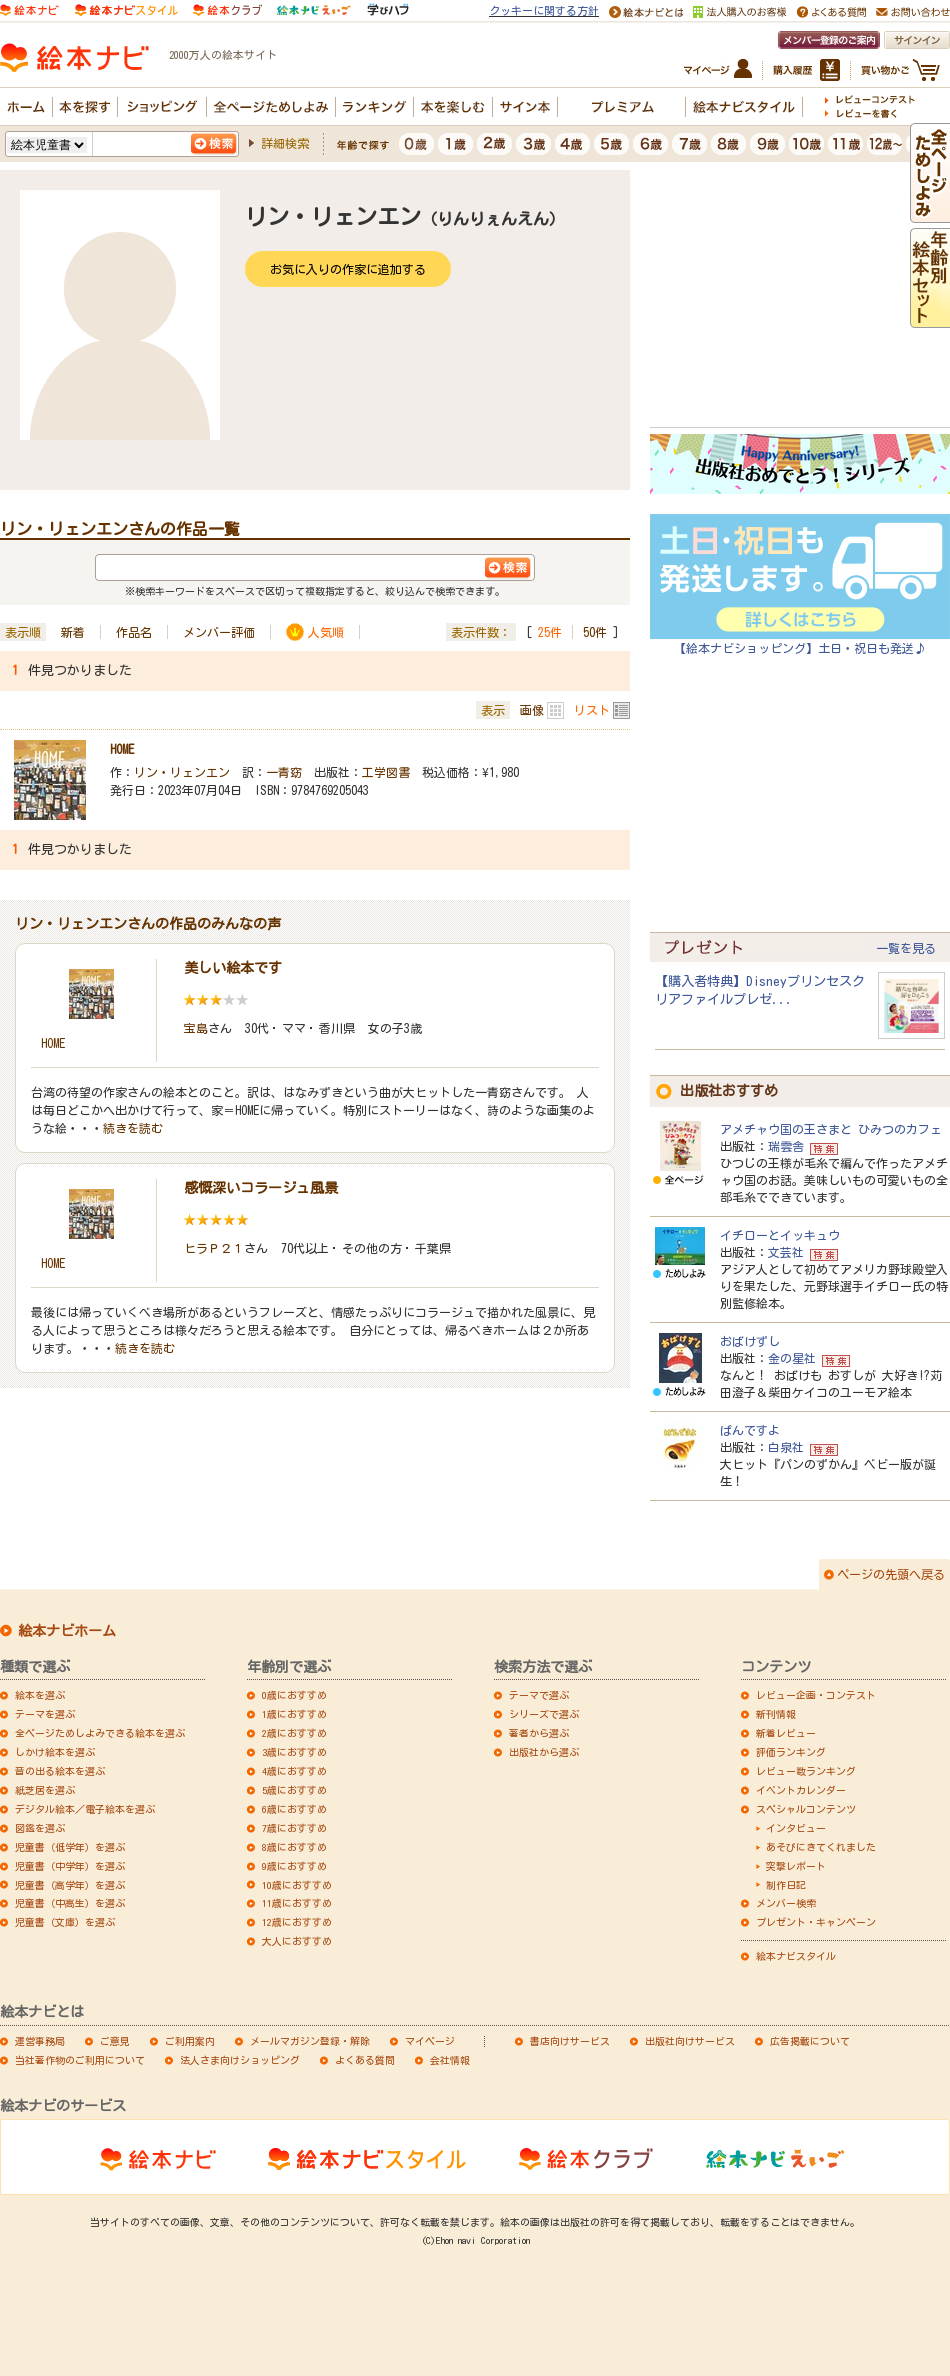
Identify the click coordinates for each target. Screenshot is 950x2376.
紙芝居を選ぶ (45, 1790)
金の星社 (792, 1358)
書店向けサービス (570, 2041)
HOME (122, 749)
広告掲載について (810, 2041)
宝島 (196, 1028)
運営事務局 (40, 2041)
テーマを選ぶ (45, 1714)
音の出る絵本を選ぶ (60, 1771)
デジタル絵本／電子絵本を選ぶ (85, 1809)
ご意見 (115, 2041)
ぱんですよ (750, 1430)
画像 (532, 710)
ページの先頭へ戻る (891, 1574)
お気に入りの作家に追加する (348, 269)
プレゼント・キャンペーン (816, 1922)
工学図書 (386, 772)
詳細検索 (285, 143)
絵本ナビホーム (67, 1631)
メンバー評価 (219, 632)
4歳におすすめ (294, 1771)
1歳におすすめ (294, 1714)
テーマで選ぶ (539, 1695)
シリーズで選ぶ (544, 1714)
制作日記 (786, 1885)
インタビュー (796, 1828)
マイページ (430, 2041)
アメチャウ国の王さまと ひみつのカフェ (831, 1129)
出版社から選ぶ (544, 1752)
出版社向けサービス (690, 2041)
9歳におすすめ (294, 1866)
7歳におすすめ (294, 1828)
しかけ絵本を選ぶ (55, 1752)
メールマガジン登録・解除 (310, 2041)
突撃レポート (796, 1866)
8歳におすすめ (294, 1847)
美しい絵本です (233, 968)
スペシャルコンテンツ (806, 1809)
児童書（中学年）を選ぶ (70, 1866)
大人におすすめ (297, 1941)
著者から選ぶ (539, 1733)
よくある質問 (365, 2060)
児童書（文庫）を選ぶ (65, 1922)
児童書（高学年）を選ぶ (70, 1885)
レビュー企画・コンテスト (816, 1695)
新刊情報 (776, 1714)
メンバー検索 (786, 1903)
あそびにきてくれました (821, 1847)
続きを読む (133, 1128)
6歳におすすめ (294, 1809)
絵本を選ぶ (40, 1695)
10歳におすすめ (297, 1885)
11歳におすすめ (297, 1903)
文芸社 (786, 1252)
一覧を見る (906, 948)
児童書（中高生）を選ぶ (70, 1903)
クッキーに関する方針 (544, 10)
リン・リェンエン (182, 772)
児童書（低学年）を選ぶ (70, 1847)
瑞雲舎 (786, 1146)
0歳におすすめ (294, 1695)
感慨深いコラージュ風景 (261, 1188)
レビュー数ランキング (806, 1771)
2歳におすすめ (294, 1733)
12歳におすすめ (297, 1922)
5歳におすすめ (294, 1790)
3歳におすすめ (294, 1752)
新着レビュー (786, 1733)
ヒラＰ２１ (214, 1248)
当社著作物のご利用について (80, 2060)
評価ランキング (791, 1752)
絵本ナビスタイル (796, 1956)
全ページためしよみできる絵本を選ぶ (100, 1733)
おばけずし (750, 1341)
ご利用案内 (190, 2041)
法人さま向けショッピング (240, 2060)
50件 (595, 632)
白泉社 (786, 1447)
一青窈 (284, 772)
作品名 (134, 632)
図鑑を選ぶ (40, 1828)
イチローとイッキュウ (780, 1235)
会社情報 (450, 2060)
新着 (73, 632)
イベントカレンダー (801, 1790)
